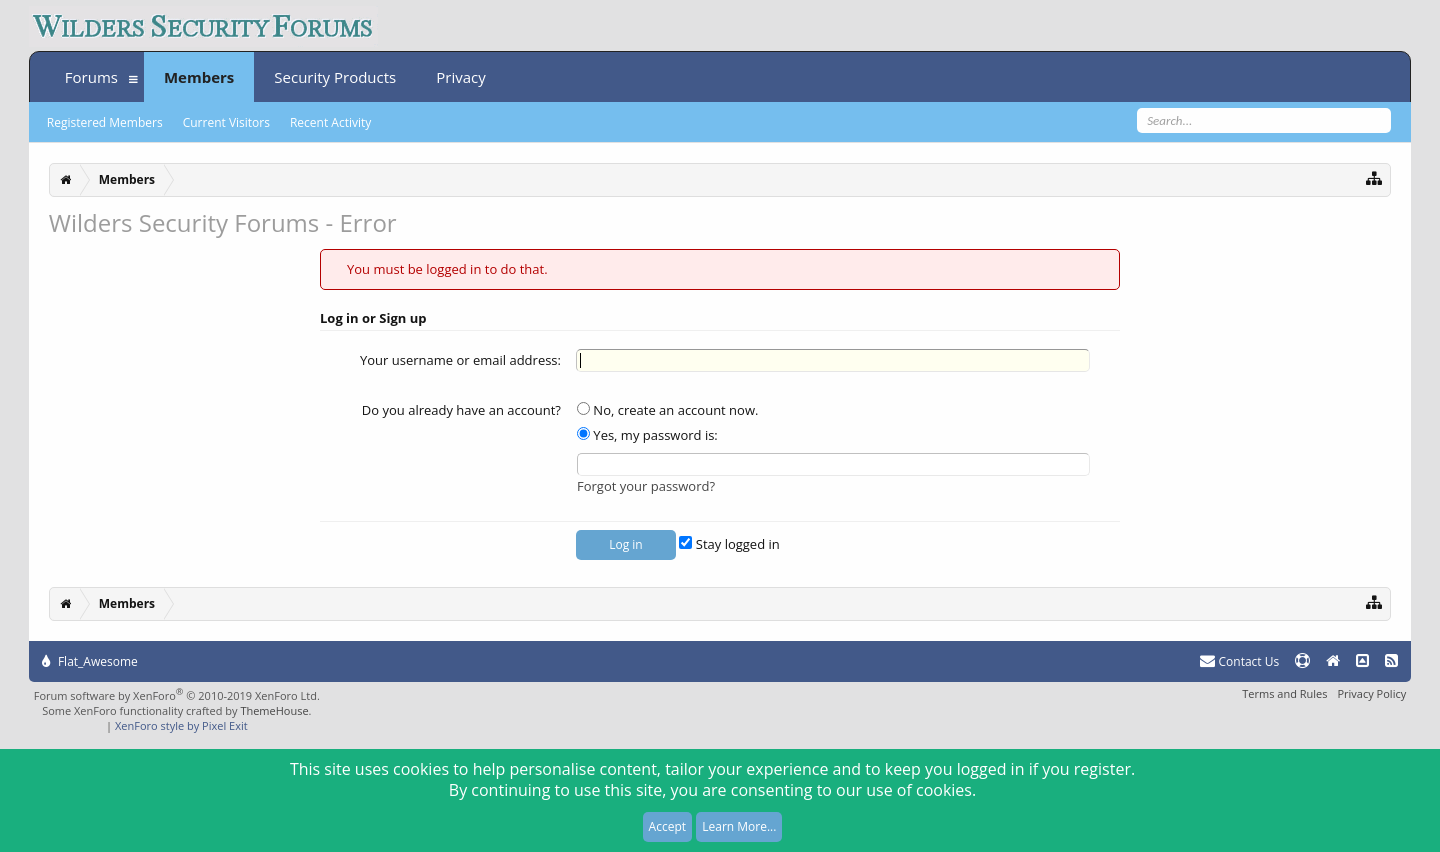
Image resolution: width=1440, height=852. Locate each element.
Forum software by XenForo (177, 695)
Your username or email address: (460, 360)
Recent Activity (330, 122)
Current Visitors (226, 122)
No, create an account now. (667, 410)
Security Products (335, 77)
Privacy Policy (1371, 693)
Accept (667, 826)
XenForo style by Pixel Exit (181, 725)
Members (199, 77)
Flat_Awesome (90, 661)
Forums (91, 77)
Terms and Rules (1284, 693)
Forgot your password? (646, 486)
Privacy (460, 77)
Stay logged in (729, 544)
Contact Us (1239, 661)
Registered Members (105, 122)
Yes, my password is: (647, 435)
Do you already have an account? (461, 410)
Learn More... (739, 826)
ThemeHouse (274, 710)
